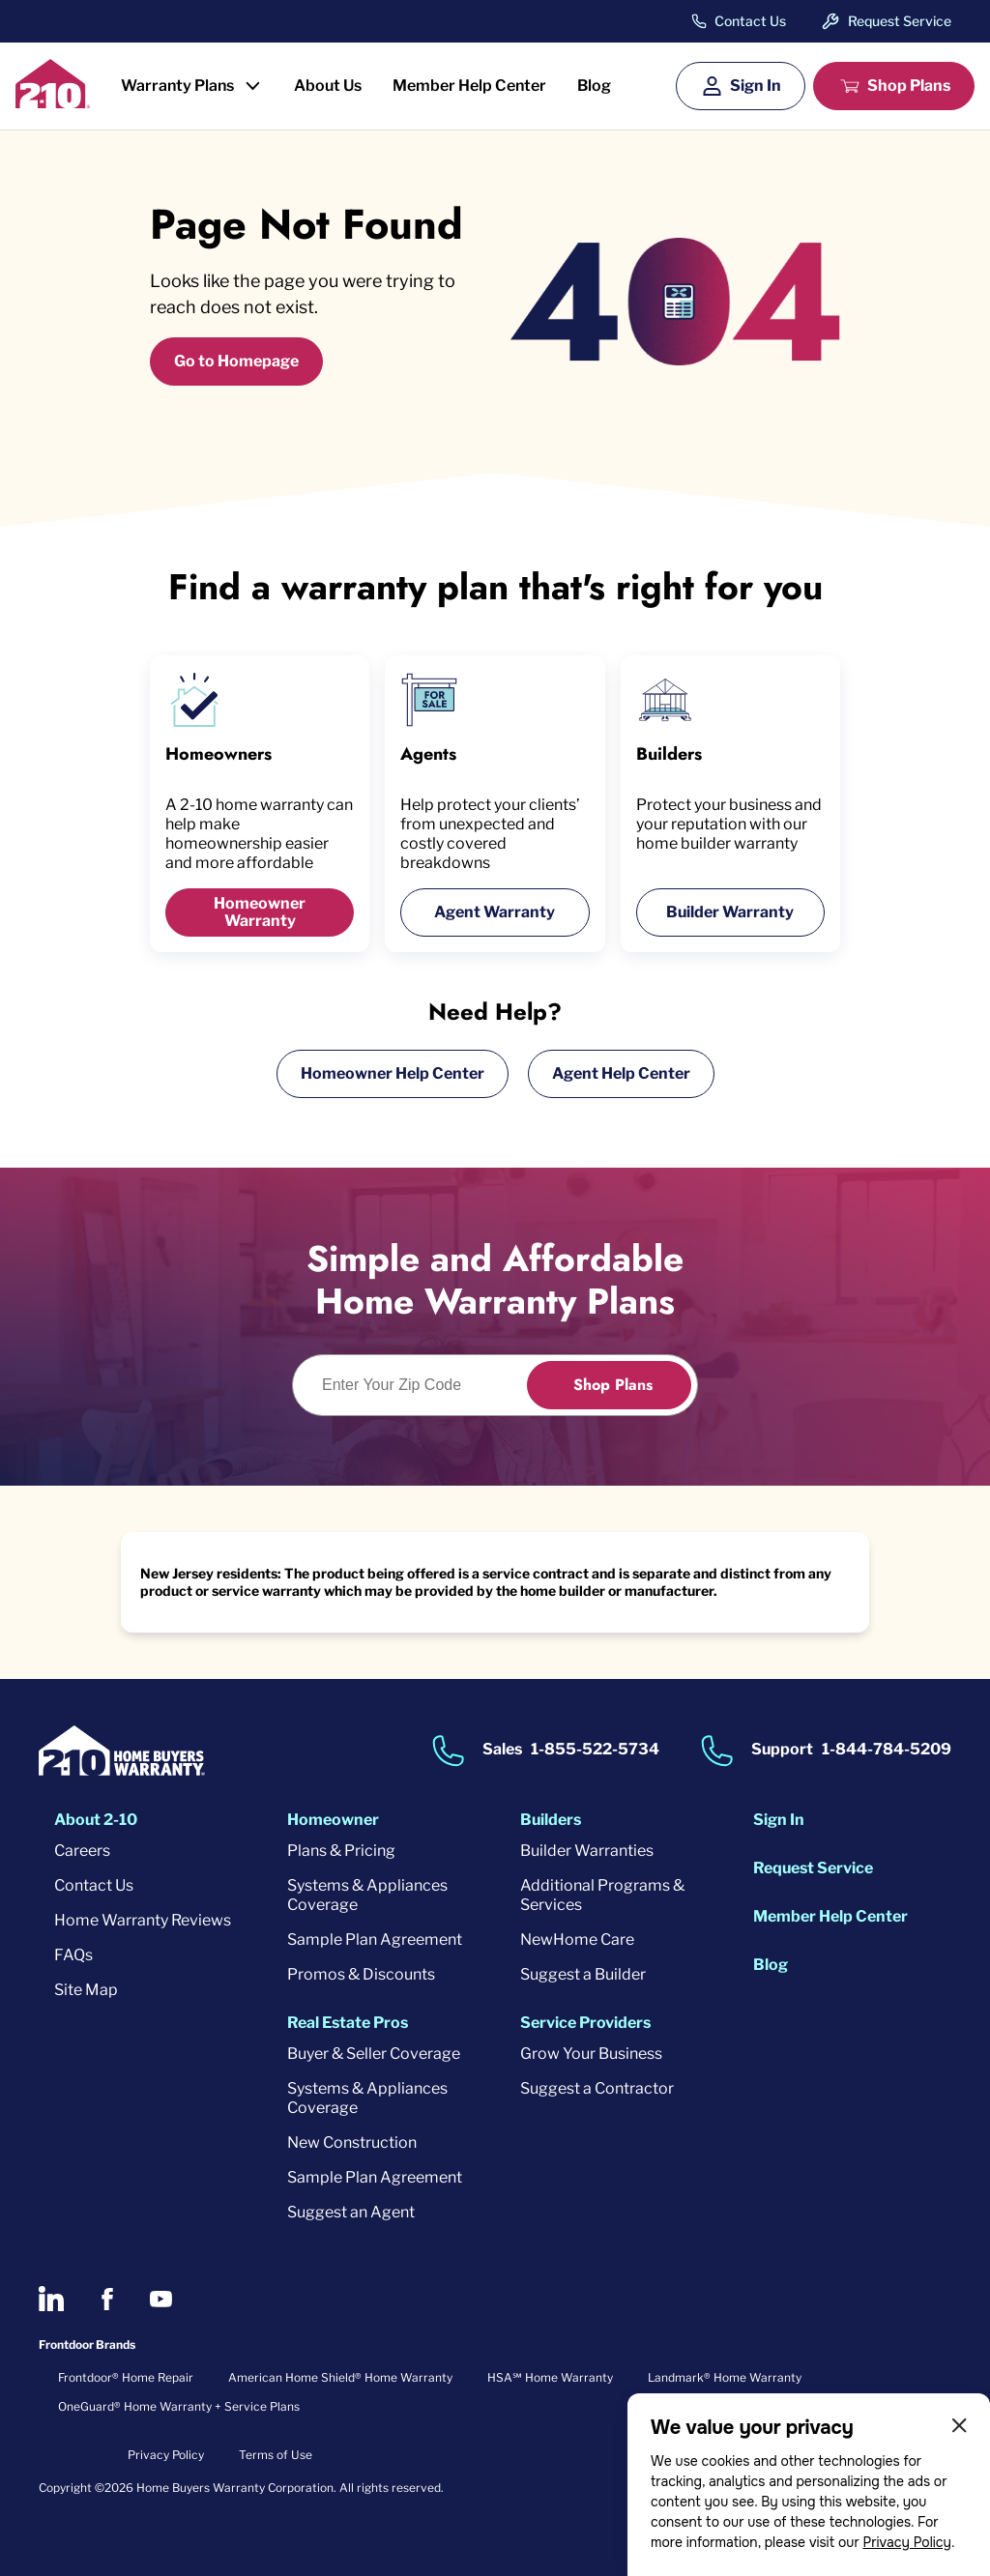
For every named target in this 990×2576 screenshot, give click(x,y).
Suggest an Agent (351, 2212)
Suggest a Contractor (597, 2088)
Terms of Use (275, 2454)
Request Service (899, 21)
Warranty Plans (177, 85)
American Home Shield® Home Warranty (340, 2377)
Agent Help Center (621, 1073)
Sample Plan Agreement (374, 1939)
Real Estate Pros (347, 2022)
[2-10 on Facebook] (107, 2299)
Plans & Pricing (341, 1850)
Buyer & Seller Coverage (373, 2053)
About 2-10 (95, 1819)
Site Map (86, 1990)
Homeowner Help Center (392, 1073)
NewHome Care (577, 1939)
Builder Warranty (730, 912)
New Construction (352, 2142)
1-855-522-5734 (595, 1750)
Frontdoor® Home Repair (125, 2377)
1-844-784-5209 (886, 1750)
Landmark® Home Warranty (724, 2377)
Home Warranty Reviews (142, 1920)
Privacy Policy (906, 2542)
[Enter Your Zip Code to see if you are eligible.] (420, 1385)
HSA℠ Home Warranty (550, 2377)
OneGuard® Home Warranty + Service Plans (179, 2406)
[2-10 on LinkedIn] (51, 2298)
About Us (328, 85)
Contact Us (750, 21)
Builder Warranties (587, 1850)
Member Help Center (469, 85)
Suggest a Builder (583, 1974)
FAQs (73, 1955)
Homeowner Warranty (260, 912)
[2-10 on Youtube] (161, 2299)
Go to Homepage (236, 361)
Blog (594, 85)
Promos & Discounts (361, 1974)
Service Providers (585, 2022)
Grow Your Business (591, 2053)
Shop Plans (908, 85)
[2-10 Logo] (52, 102)
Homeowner (333, 1819)
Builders (550, 1819)
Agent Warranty (494, 912)
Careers (82, 1850)
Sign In (755, 85)
